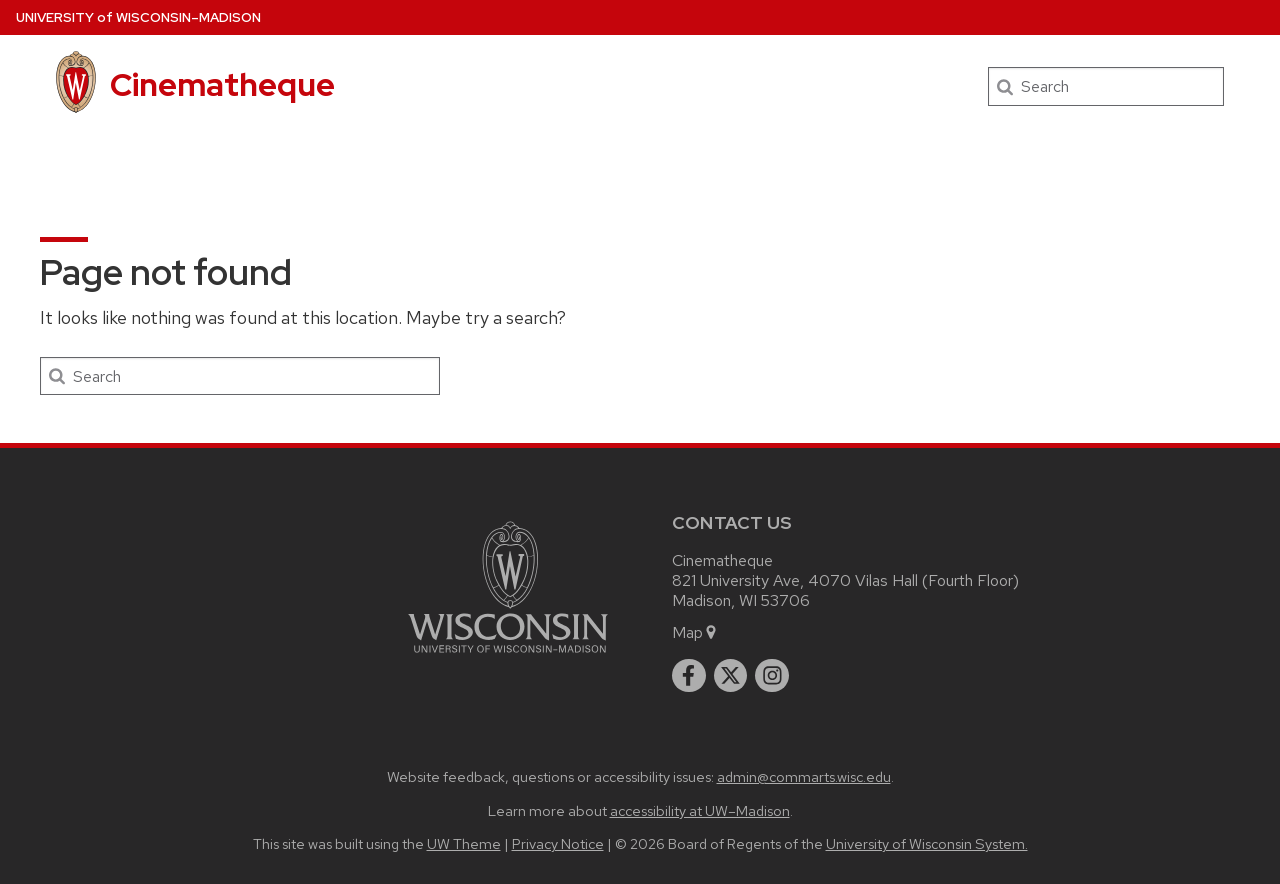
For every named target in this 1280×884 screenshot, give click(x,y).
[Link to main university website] (508, 656)
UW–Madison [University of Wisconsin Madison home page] (138, 17)
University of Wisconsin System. (927, 843)
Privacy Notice (558, 843)
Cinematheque (222, 84)
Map (695, 632)
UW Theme (464, 843)
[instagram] (772, 676)
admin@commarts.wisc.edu (804, 776)
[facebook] (689, 676)
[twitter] (731, 676)
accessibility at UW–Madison (700, 810)
